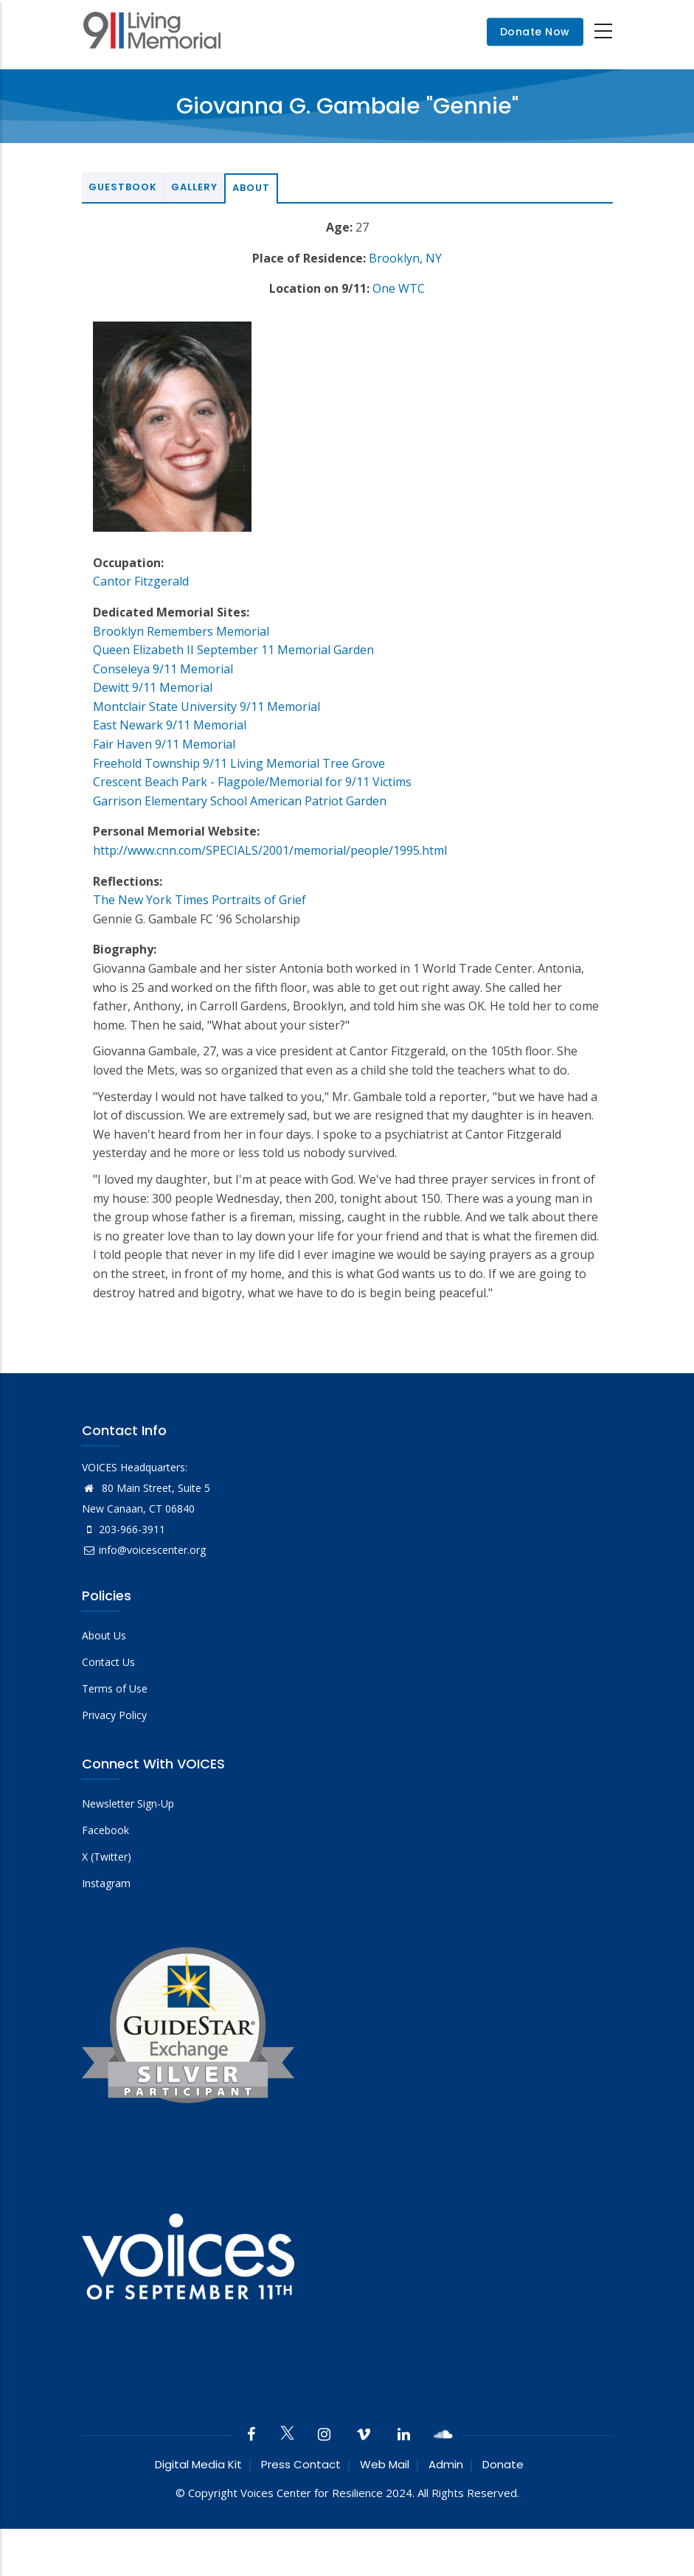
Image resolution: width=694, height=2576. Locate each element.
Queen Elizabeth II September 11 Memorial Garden (233, 650)
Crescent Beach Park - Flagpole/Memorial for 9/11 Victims (252, 782)
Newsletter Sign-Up (128, 1803)
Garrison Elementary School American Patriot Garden (239, 801)
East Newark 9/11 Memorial (169, 725)
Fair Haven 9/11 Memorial (164, 744)
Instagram (106, 1883)
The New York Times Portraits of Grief (199, 900)
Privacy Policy (114, 1715)
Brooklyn (394, 258)
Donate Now (535, 31)
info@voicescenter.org (144, 1550)
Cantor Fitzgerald (141, 581)
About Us (104, 1635)
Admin (445, 2464)
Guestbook (123, 187)
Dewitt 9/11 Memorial (152, 687)
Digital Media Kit (198, 2464)
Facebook (105, 1830)
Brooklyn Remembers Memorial (181, 631)
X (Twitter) (106, 1857)
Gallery (194, 187)
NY (434, 258)
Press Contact (301, 2464)
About (251, 188)
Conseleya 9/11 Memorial (163, 669)
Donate (503, 2464)
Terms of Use (115, 1688)
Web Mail (384, 2464)
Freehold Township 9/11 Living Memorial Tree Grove (239, 763)
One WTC (398, 288)
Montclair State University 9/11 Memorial (206, 706)
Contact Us (108, 1662)
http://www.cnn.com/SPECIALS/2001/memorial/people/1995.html (270, 850)
